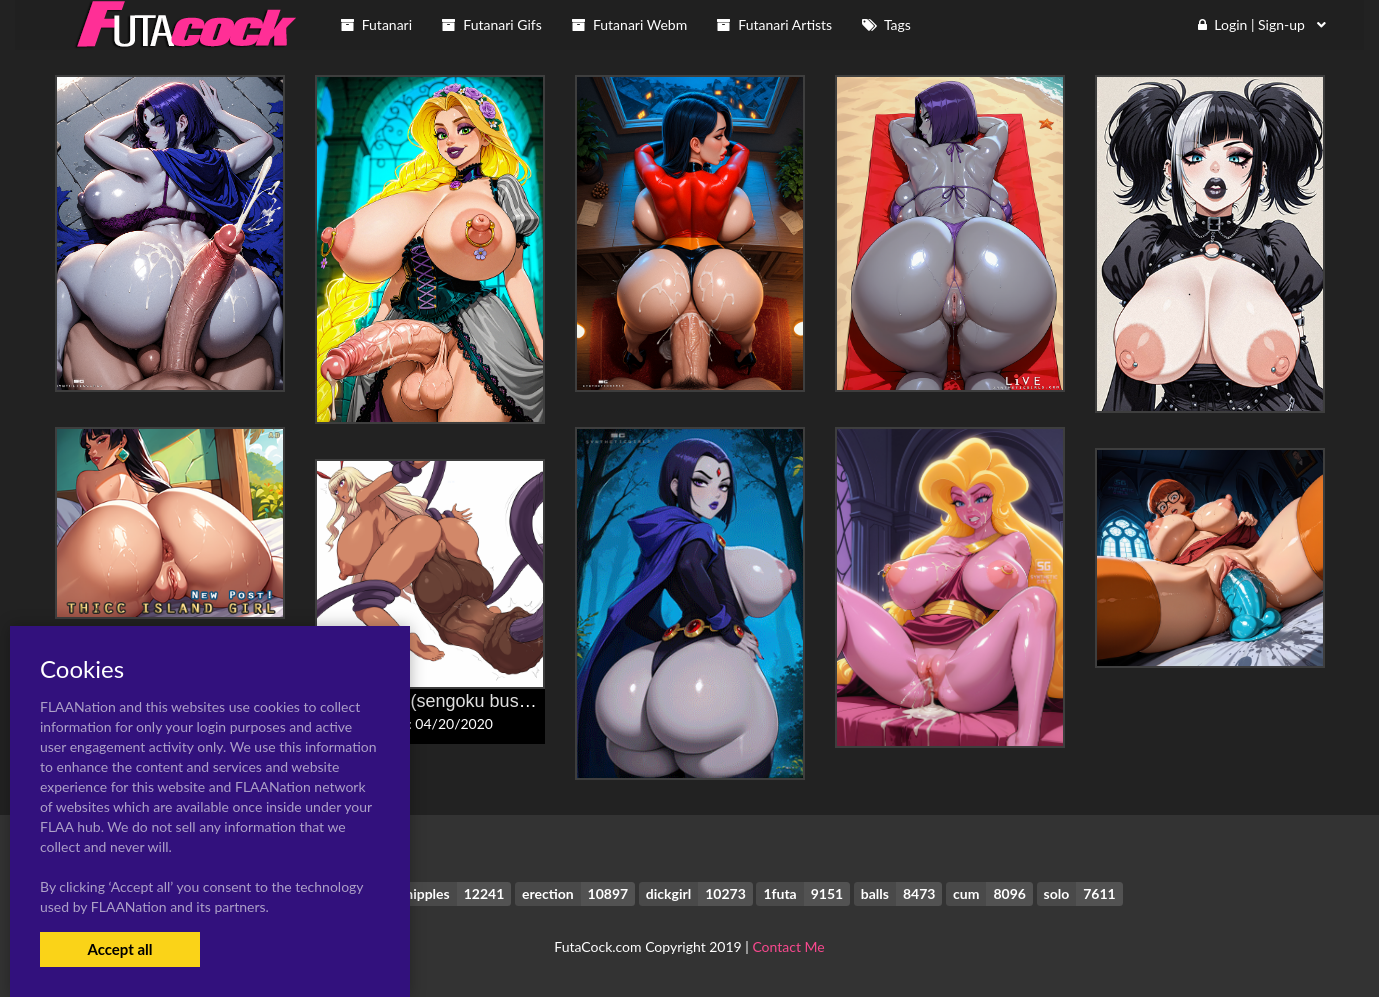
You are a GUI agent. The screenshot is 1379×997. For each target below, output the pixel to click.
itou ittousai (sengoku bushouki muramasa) (486, 701)
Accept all (119, 949)
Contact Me (788, 946)
